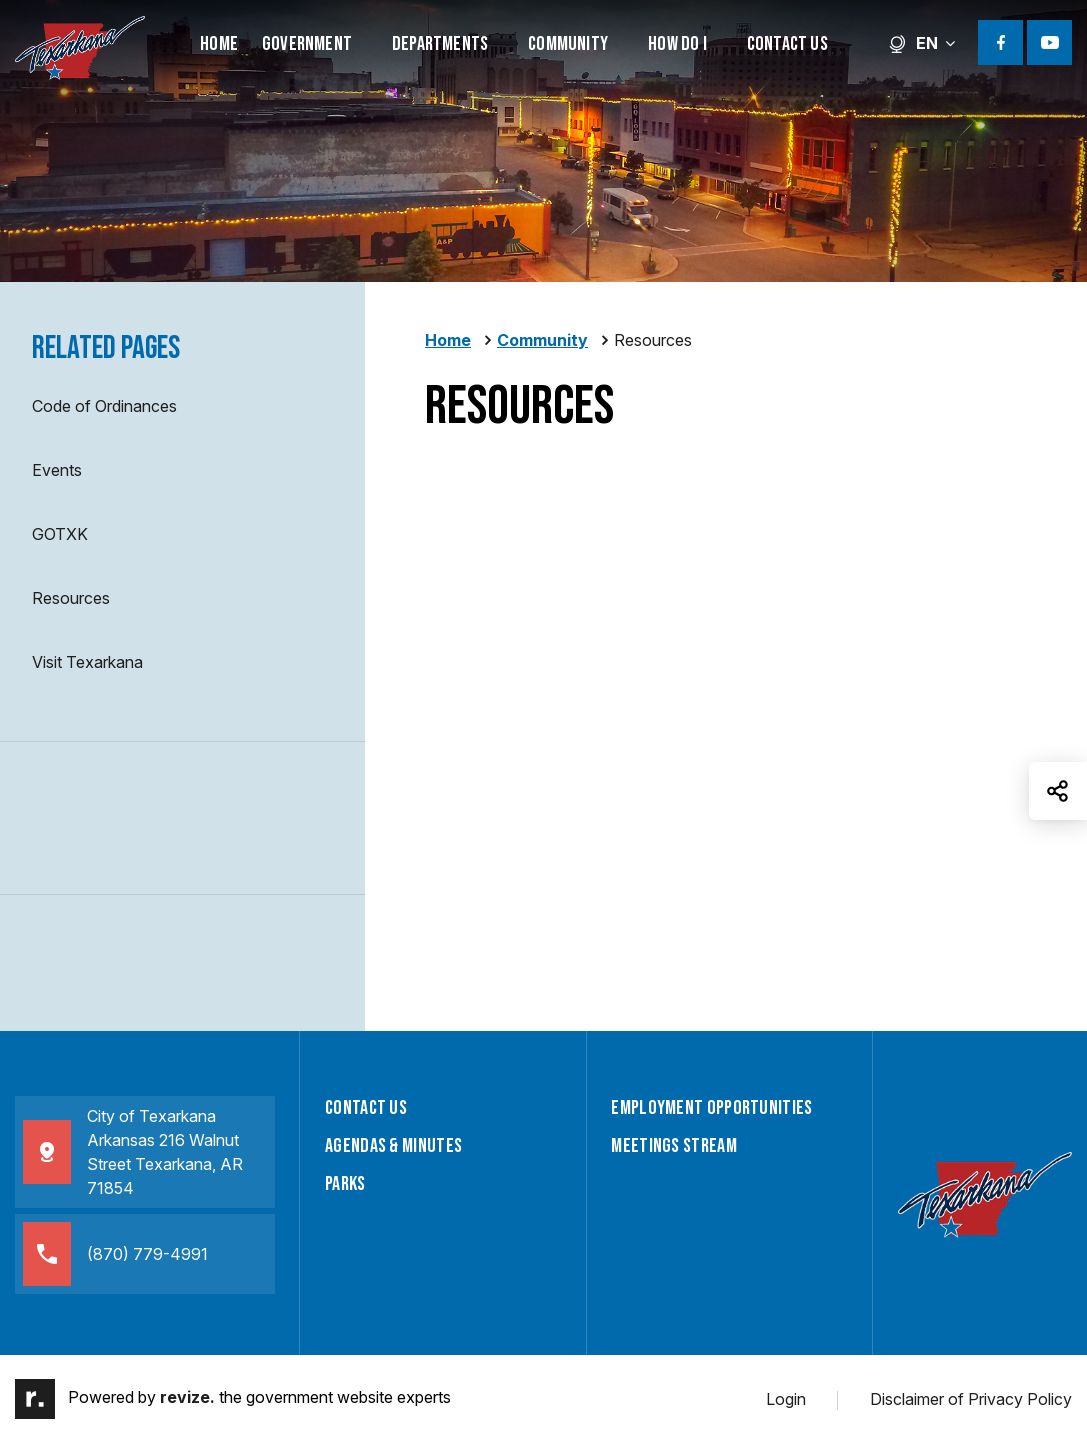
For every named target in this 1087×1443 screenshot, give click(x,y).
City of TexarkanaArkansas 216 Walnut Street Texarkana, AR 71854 (133, 1152)
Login (786, 1399)
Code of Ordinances (104, 406)
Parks (345, 1184)
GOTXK (60, 534)
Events (57, 470)
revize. (187, 1398)
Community (568, 44)
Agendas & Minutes (393, 1146)
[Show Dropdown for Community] (620, 42)
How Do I (677, 44)
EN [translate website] (922, 43)
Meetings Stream (674, 1146)
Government (307, 44)
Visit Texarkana (87, 662)
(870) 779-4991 (115, 1254)
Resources (71, 598)
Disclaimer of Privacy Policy (971, 1399)
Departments (440, 44)
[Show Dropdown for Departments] (500, 42)
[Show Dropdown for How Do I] (719, 42)
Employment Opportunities (711, 1108)
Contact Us (787, 44)
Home (219, 44)
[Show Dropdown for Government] (364, 42)
